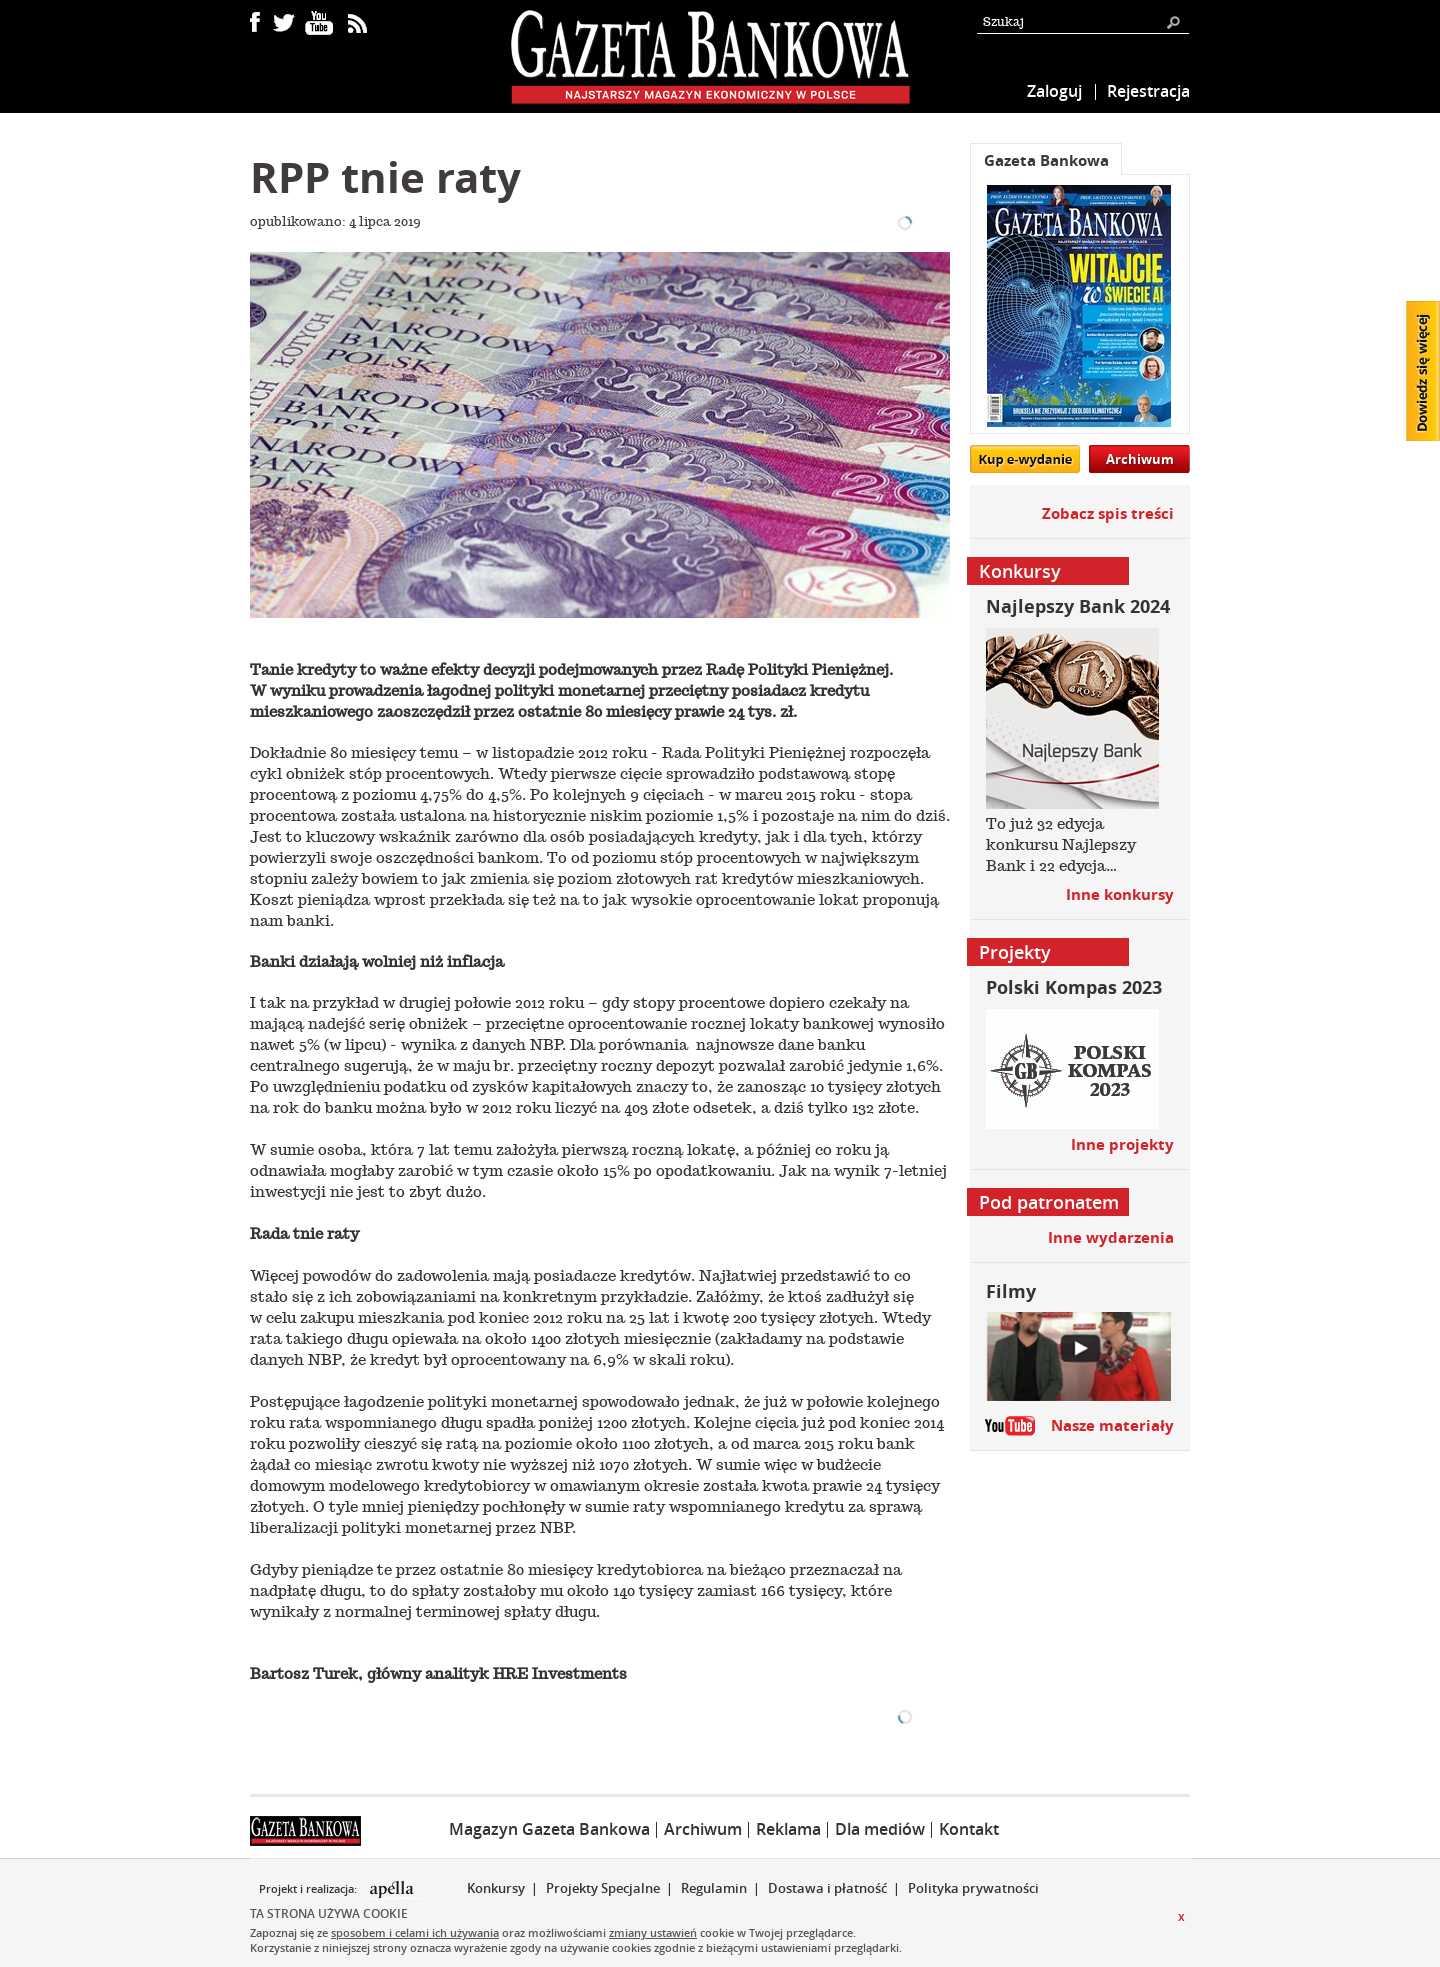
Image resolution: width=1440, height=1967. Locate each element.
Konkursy (496, 1888)
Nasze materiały (1112, 1425)
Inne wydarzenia (1111, 1237)
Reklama (788, 1829)
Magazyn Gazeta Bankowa (549, 1829)
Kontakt (969, 1829)
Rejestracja (1148, 91)
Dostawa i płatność (827, 1888)
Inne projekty (1122, 1144)
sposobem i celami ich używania (415, 1932)
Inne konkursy (1120, 894)
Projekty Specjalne (603, 1888)
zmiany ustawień (653, 1932)
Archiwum (1140, 459)
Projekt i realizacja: (309, 1889)
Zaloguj (1054, 91)
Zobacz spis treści (1108, 513)
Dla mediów (880, 1829)
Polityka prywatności (973, 1888)
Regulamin (714, 1888)
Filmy (1011, 1291)
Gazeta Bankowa (1046, 160)
